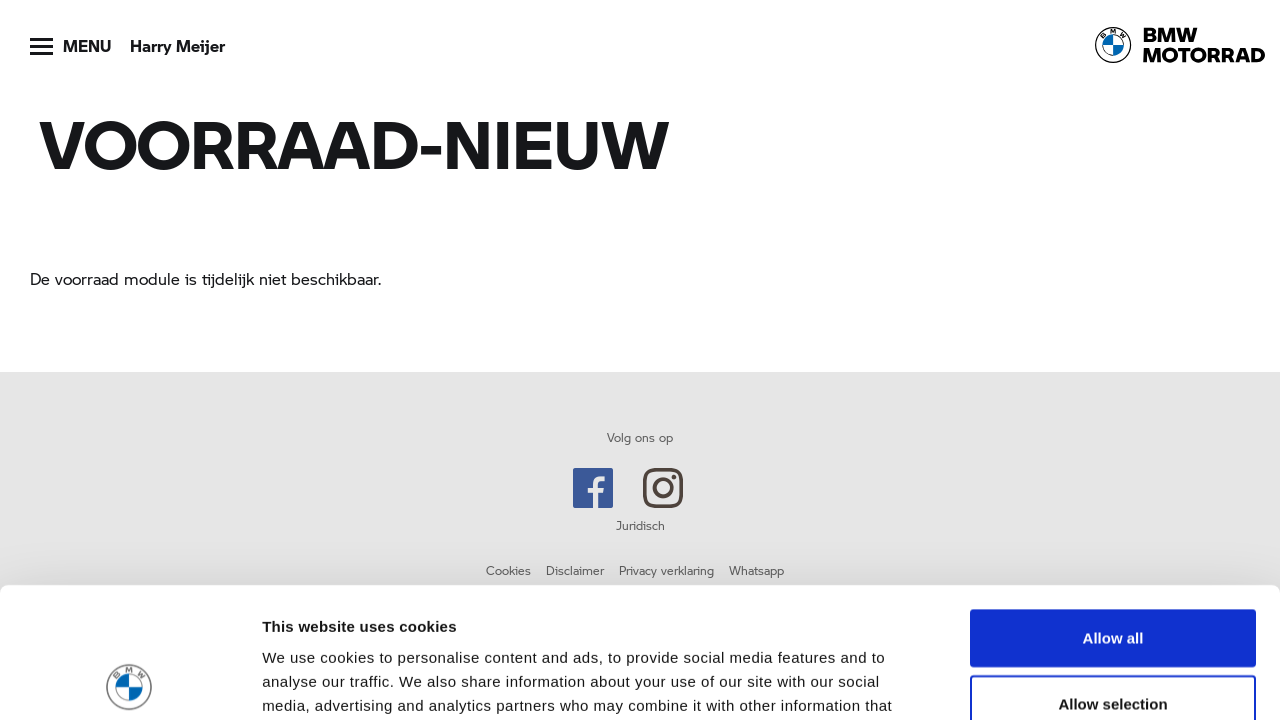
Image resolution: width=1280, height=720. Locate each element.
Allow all (1113, 507)
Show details (1049, 680)
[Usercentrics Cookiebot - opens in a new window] (129, 681)
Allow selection (1112, 573)
